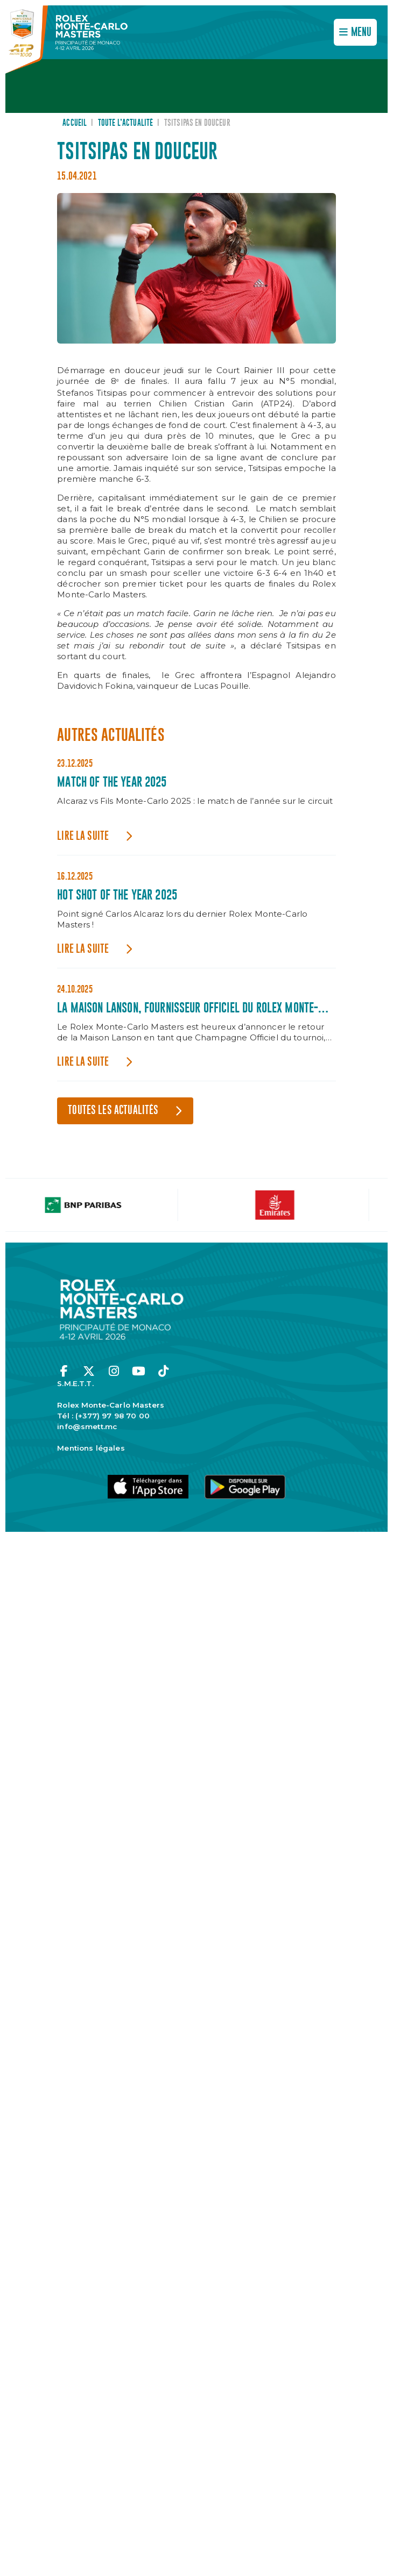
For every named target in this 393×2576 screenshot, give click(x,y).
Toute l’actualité (125, 123)
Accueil (74, 123)
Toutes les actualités (113, 1110)
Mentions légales (90, 1448)
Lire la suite (83, 836)
